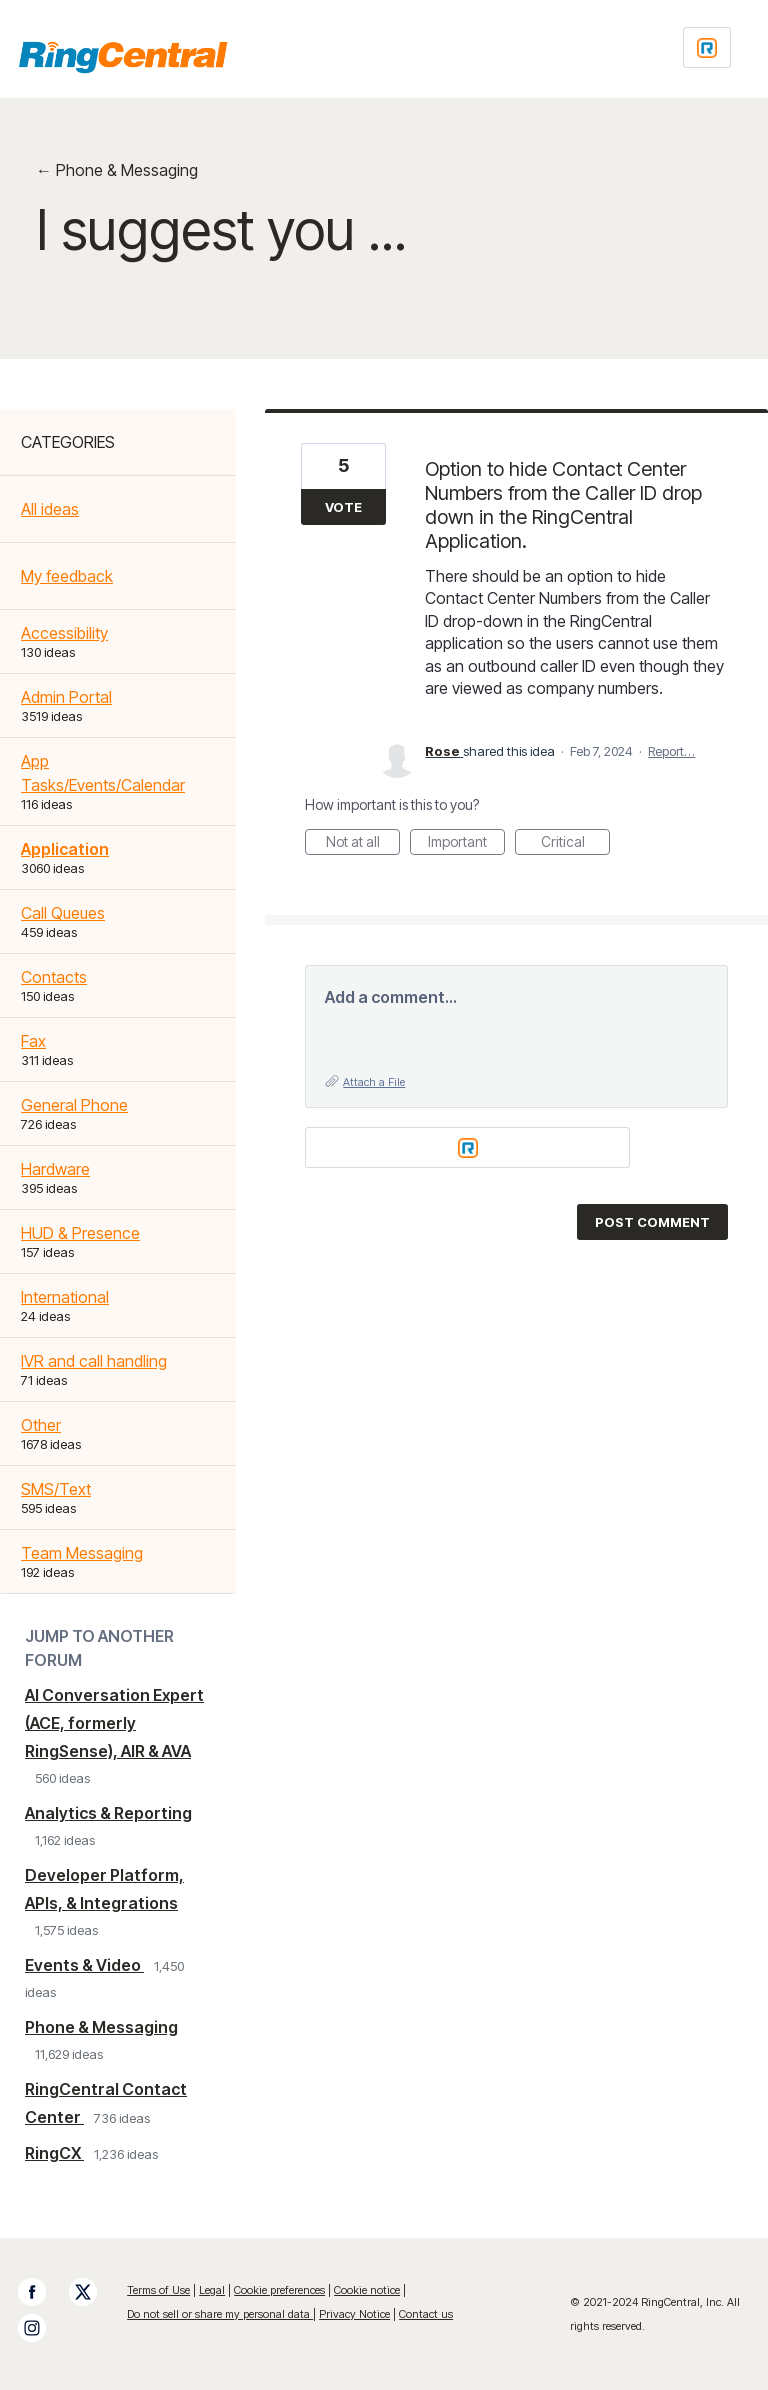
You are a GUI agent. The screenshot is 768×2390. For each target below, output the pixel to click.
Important (466, 844)
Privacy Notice (354, 2314)
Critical (576, 844)
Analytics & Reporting (108, 1813)
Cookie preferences (279, 2290)
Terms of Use (158, 2290)
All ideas (50, 509)
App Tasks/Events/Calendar (103, 773)
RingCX (54, 2153)
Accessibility (64, 633)
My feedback (67, 576)
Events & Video (84, 1965)
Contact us (426, 2314)
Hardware (55, 1169)
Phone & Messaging (101, 2027)
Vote (343, 507)
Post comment (652, 1222)
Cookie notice (367, 2290)
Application (65, 849)
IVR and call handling (94, 1361)
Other (41, 1425)
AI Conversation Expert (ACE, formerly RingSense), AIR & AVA (114, 1723)
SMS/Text (56, 1489)
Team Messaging (82, 1553)
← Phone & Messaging (117, 170)
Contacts (54, 977)
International (65, 1297)
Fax (33, 1041)
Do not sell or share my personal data (220, 2314)
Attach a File (374, 1082)
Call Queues (63, 913)
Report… (671, 751)
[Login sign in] (707, 47)
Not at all (363, 844)
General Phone (74, 1105)
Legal (212, 2290)
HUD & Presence (80, 1233)
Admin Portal (66, 697)
